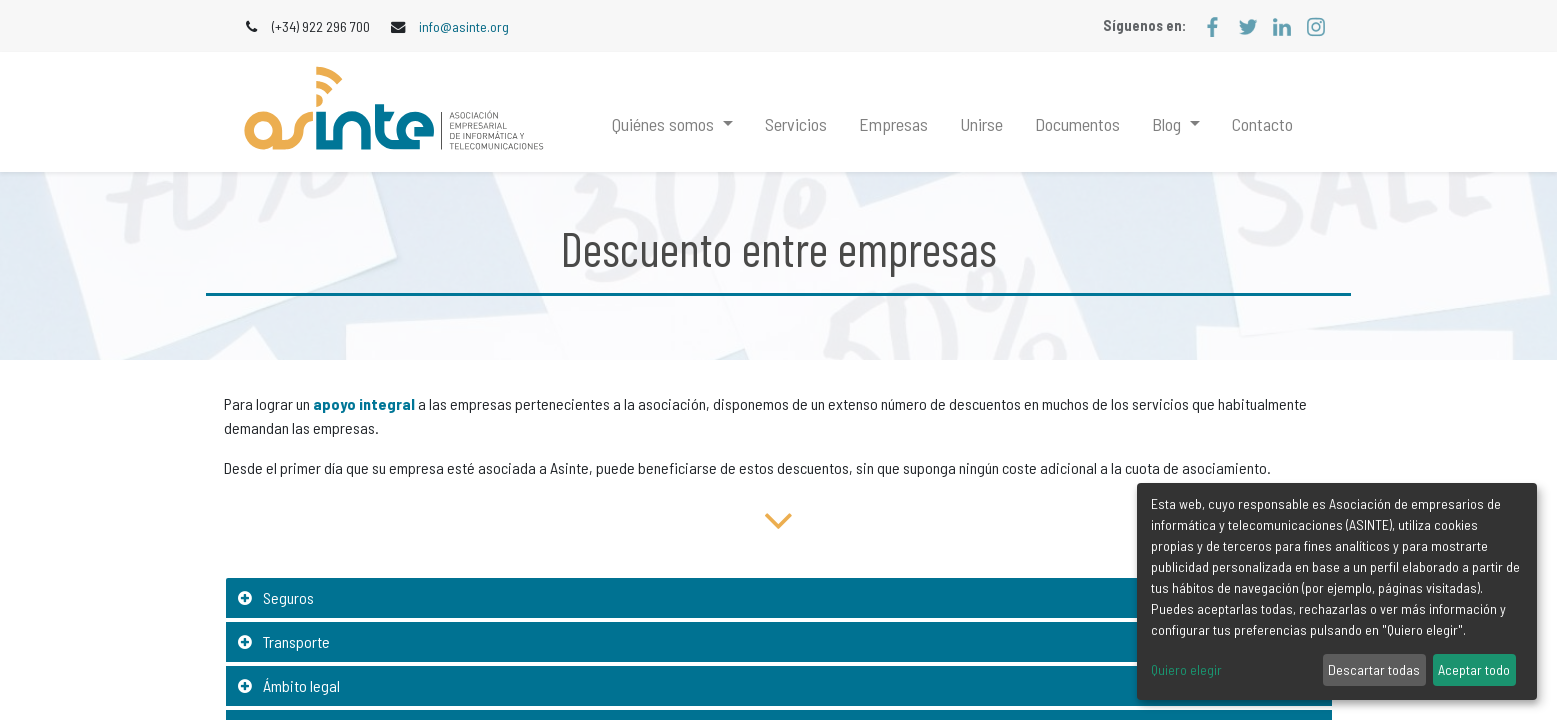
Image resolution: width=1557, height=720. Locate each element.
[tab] (779, 598)
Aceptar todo (1474, 669)
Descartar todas (1374, 669)
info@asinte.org (464, 26)
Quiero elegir (1186, 669)
